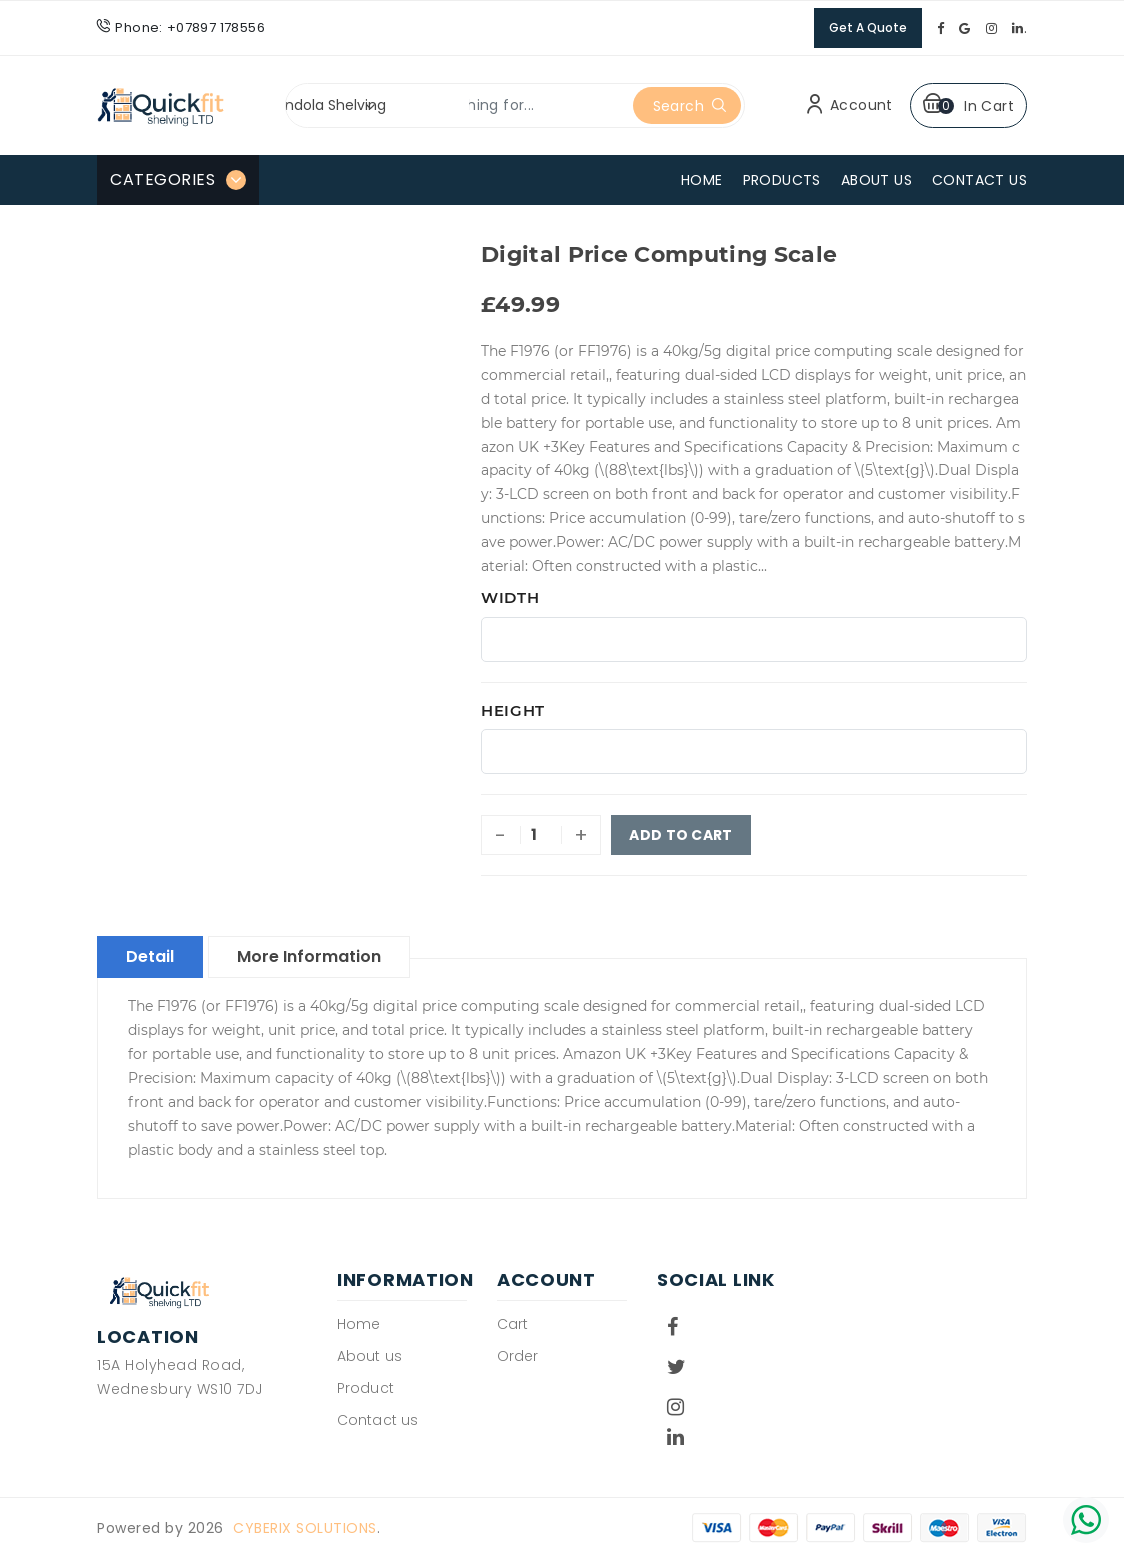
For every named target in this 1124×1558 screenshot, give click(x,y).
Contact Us (979, 180)
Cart (512, 1324)
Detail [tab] (150, 956)
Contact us (377, 1420)
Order (518, 1356)
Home (702, 180)
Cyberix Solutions (305, 1528)
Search (690, 106)
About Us (876, 180)
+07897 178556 (216, 27)
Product (365, 1388)
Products (782, 180)
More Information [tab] (309, 956)
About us (369, 1356)
